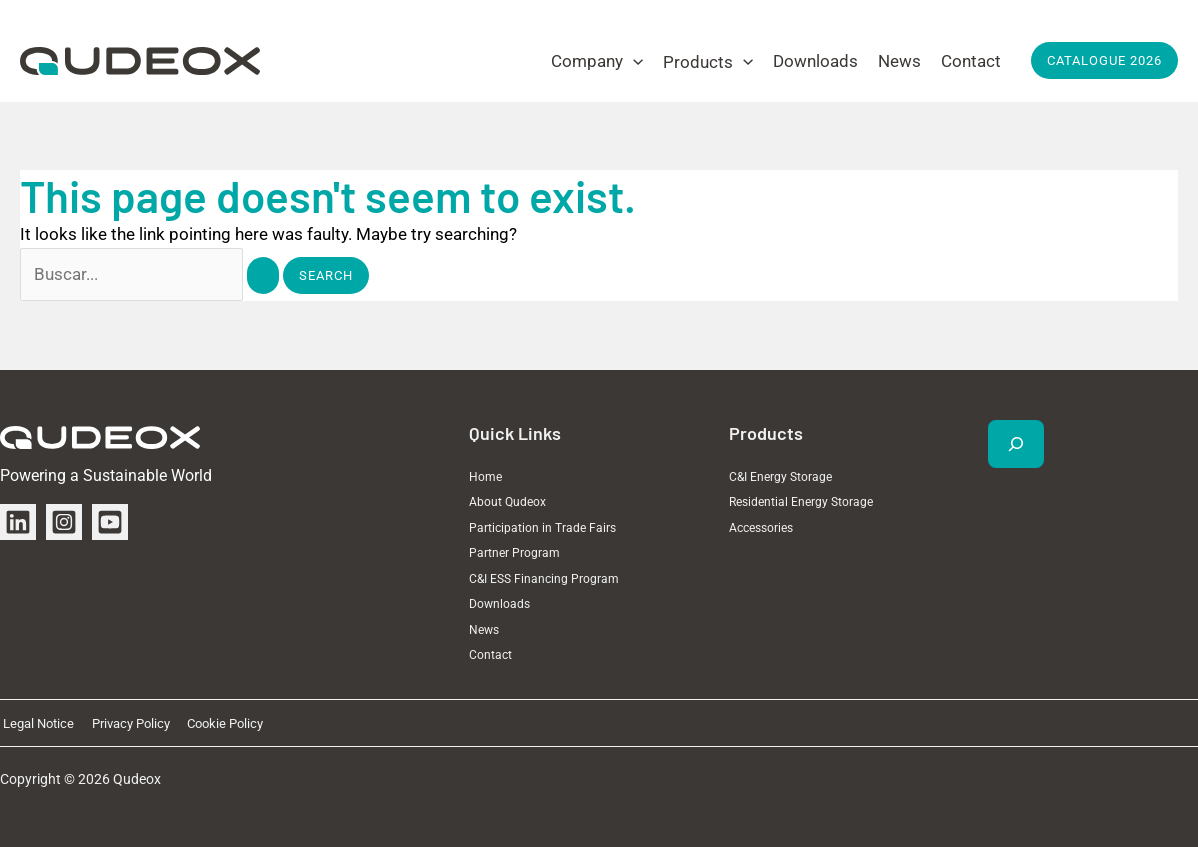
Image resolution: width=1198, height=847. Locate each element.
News (484, 630)
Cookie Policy (213, 723)
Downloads (499, 604)
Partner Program (514, 553)
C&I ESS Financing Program (544, 579)
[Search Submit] (263, 275)
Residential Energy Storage (801, 502)
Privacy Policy (123, 723)
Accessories (761, 528)
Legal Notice (35, 723)
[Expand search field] (1016, 444)
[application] (633, 61)
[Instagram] (64, 522)
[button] (597, 61)
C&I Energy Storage (780, 477)
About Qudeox (507, 502)
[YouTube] (110, 522)
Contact (490, 655)
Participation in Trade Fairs (542, 528)
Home (485, 477)
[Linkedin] (18, 522)
